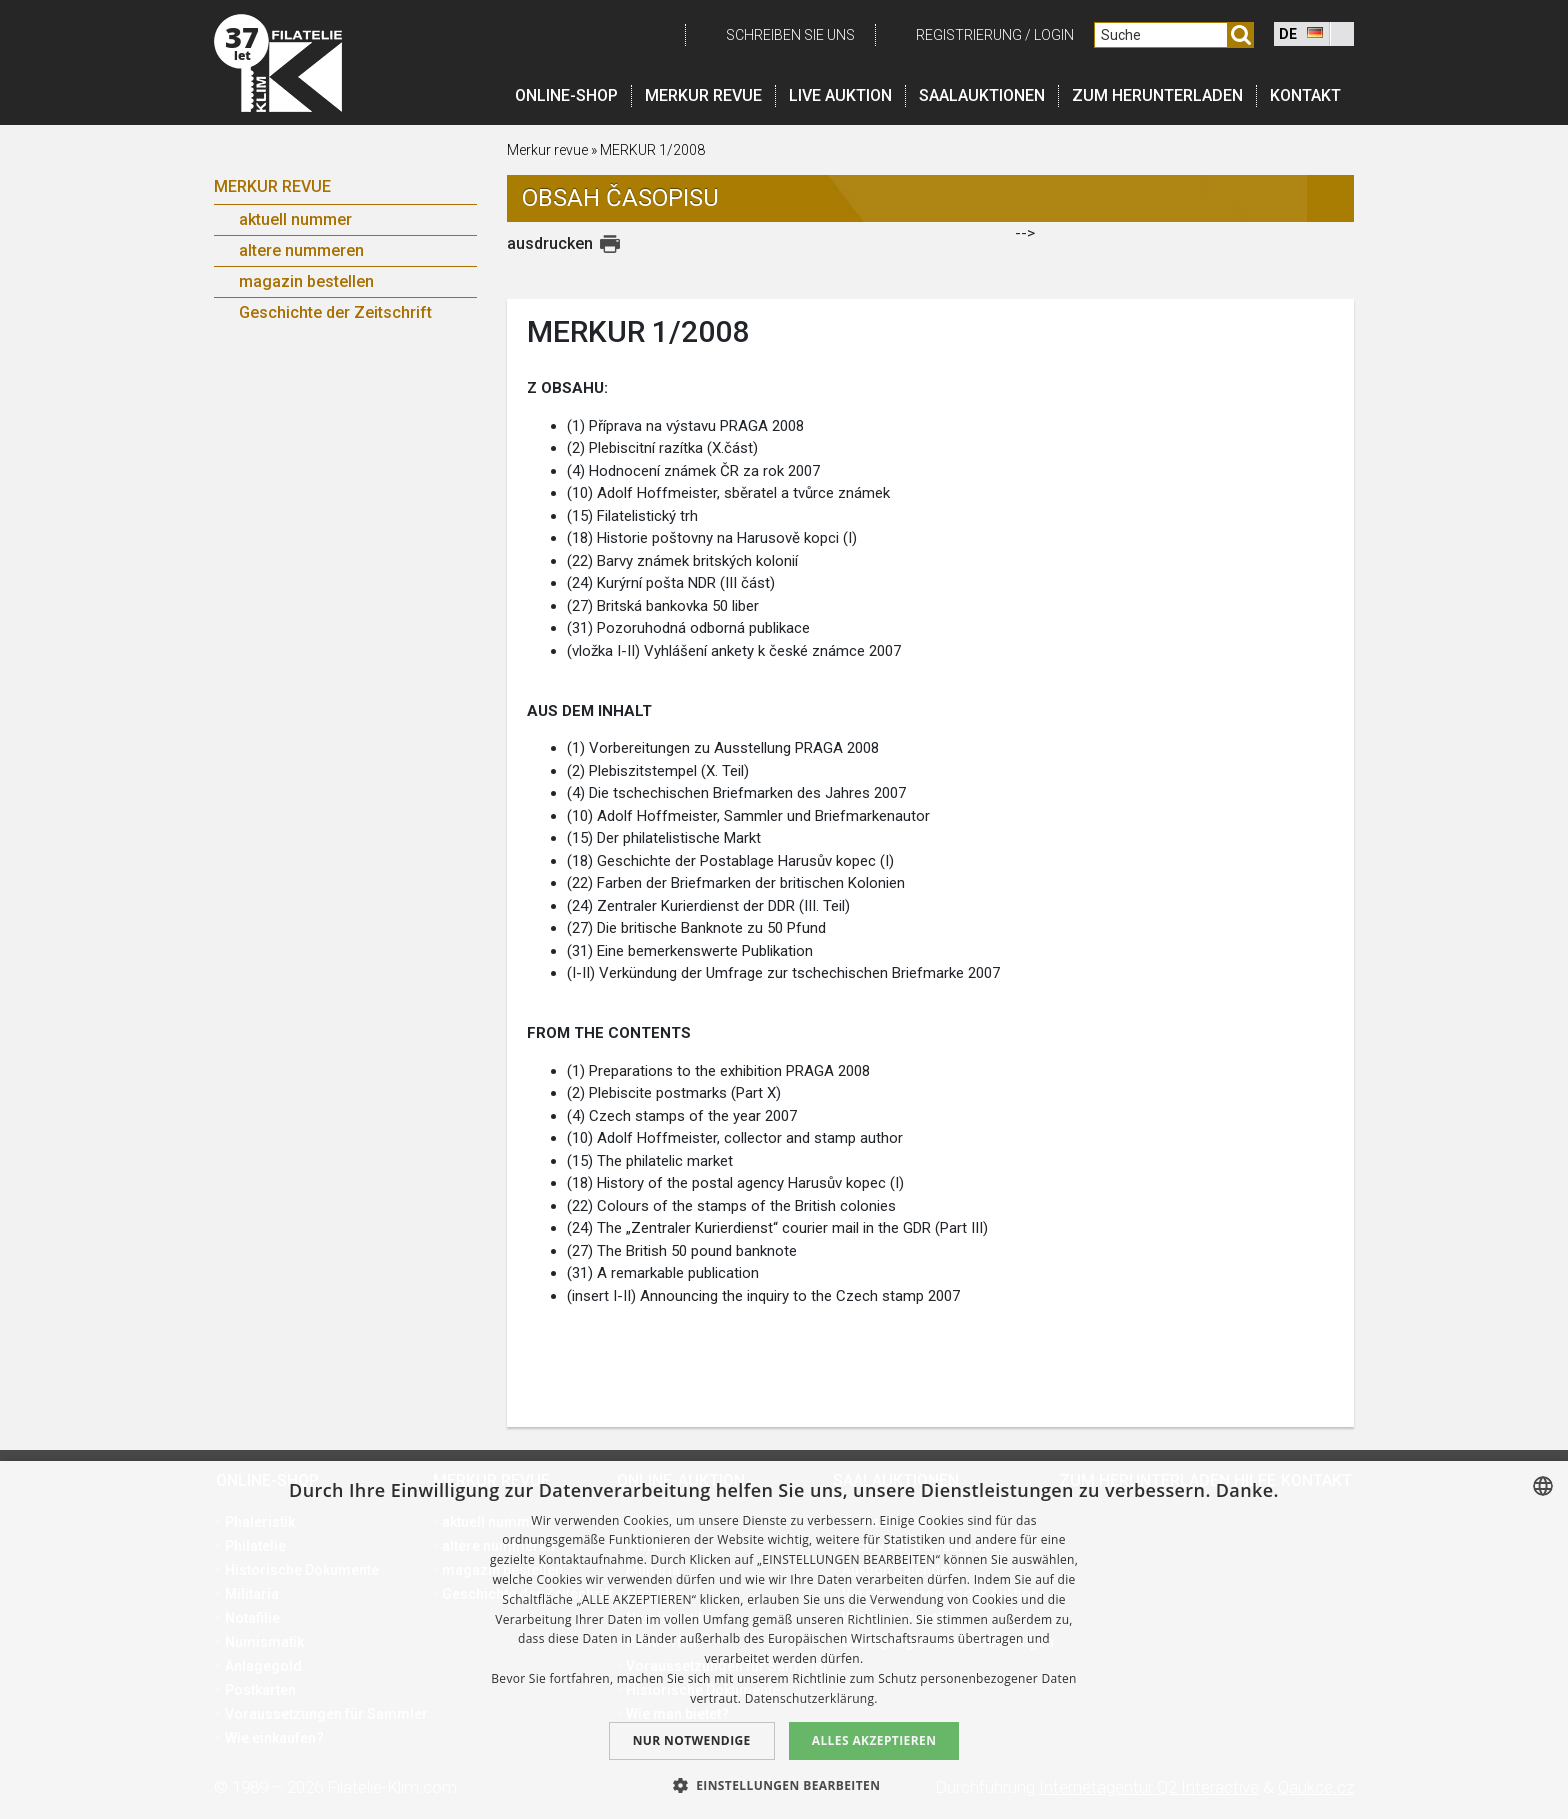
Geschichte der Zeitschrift (335, 312)
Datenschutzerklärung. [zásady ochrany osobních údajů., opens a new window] (811, 1698)
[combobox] (1543, 1486)
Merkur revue (703, 95)
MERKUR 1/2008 (652, 150)
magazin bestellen (306, 281)
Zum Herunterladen (1157, 95)
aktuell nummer (295, 219)
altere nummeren (301, 250)
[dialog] (784, 1640)
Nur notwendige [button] (692, 1740)
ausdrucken (550, 243)
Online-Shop (566, 95)
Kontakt (1305, 95)
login (1054, 35)
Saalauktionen (982, 95)
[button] (784, 1785)
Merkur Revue (272, 186)
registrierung (969, 35)
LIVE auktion (840, 95)
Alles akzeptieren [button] (874, 1740)
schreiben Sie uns (790, 35)
